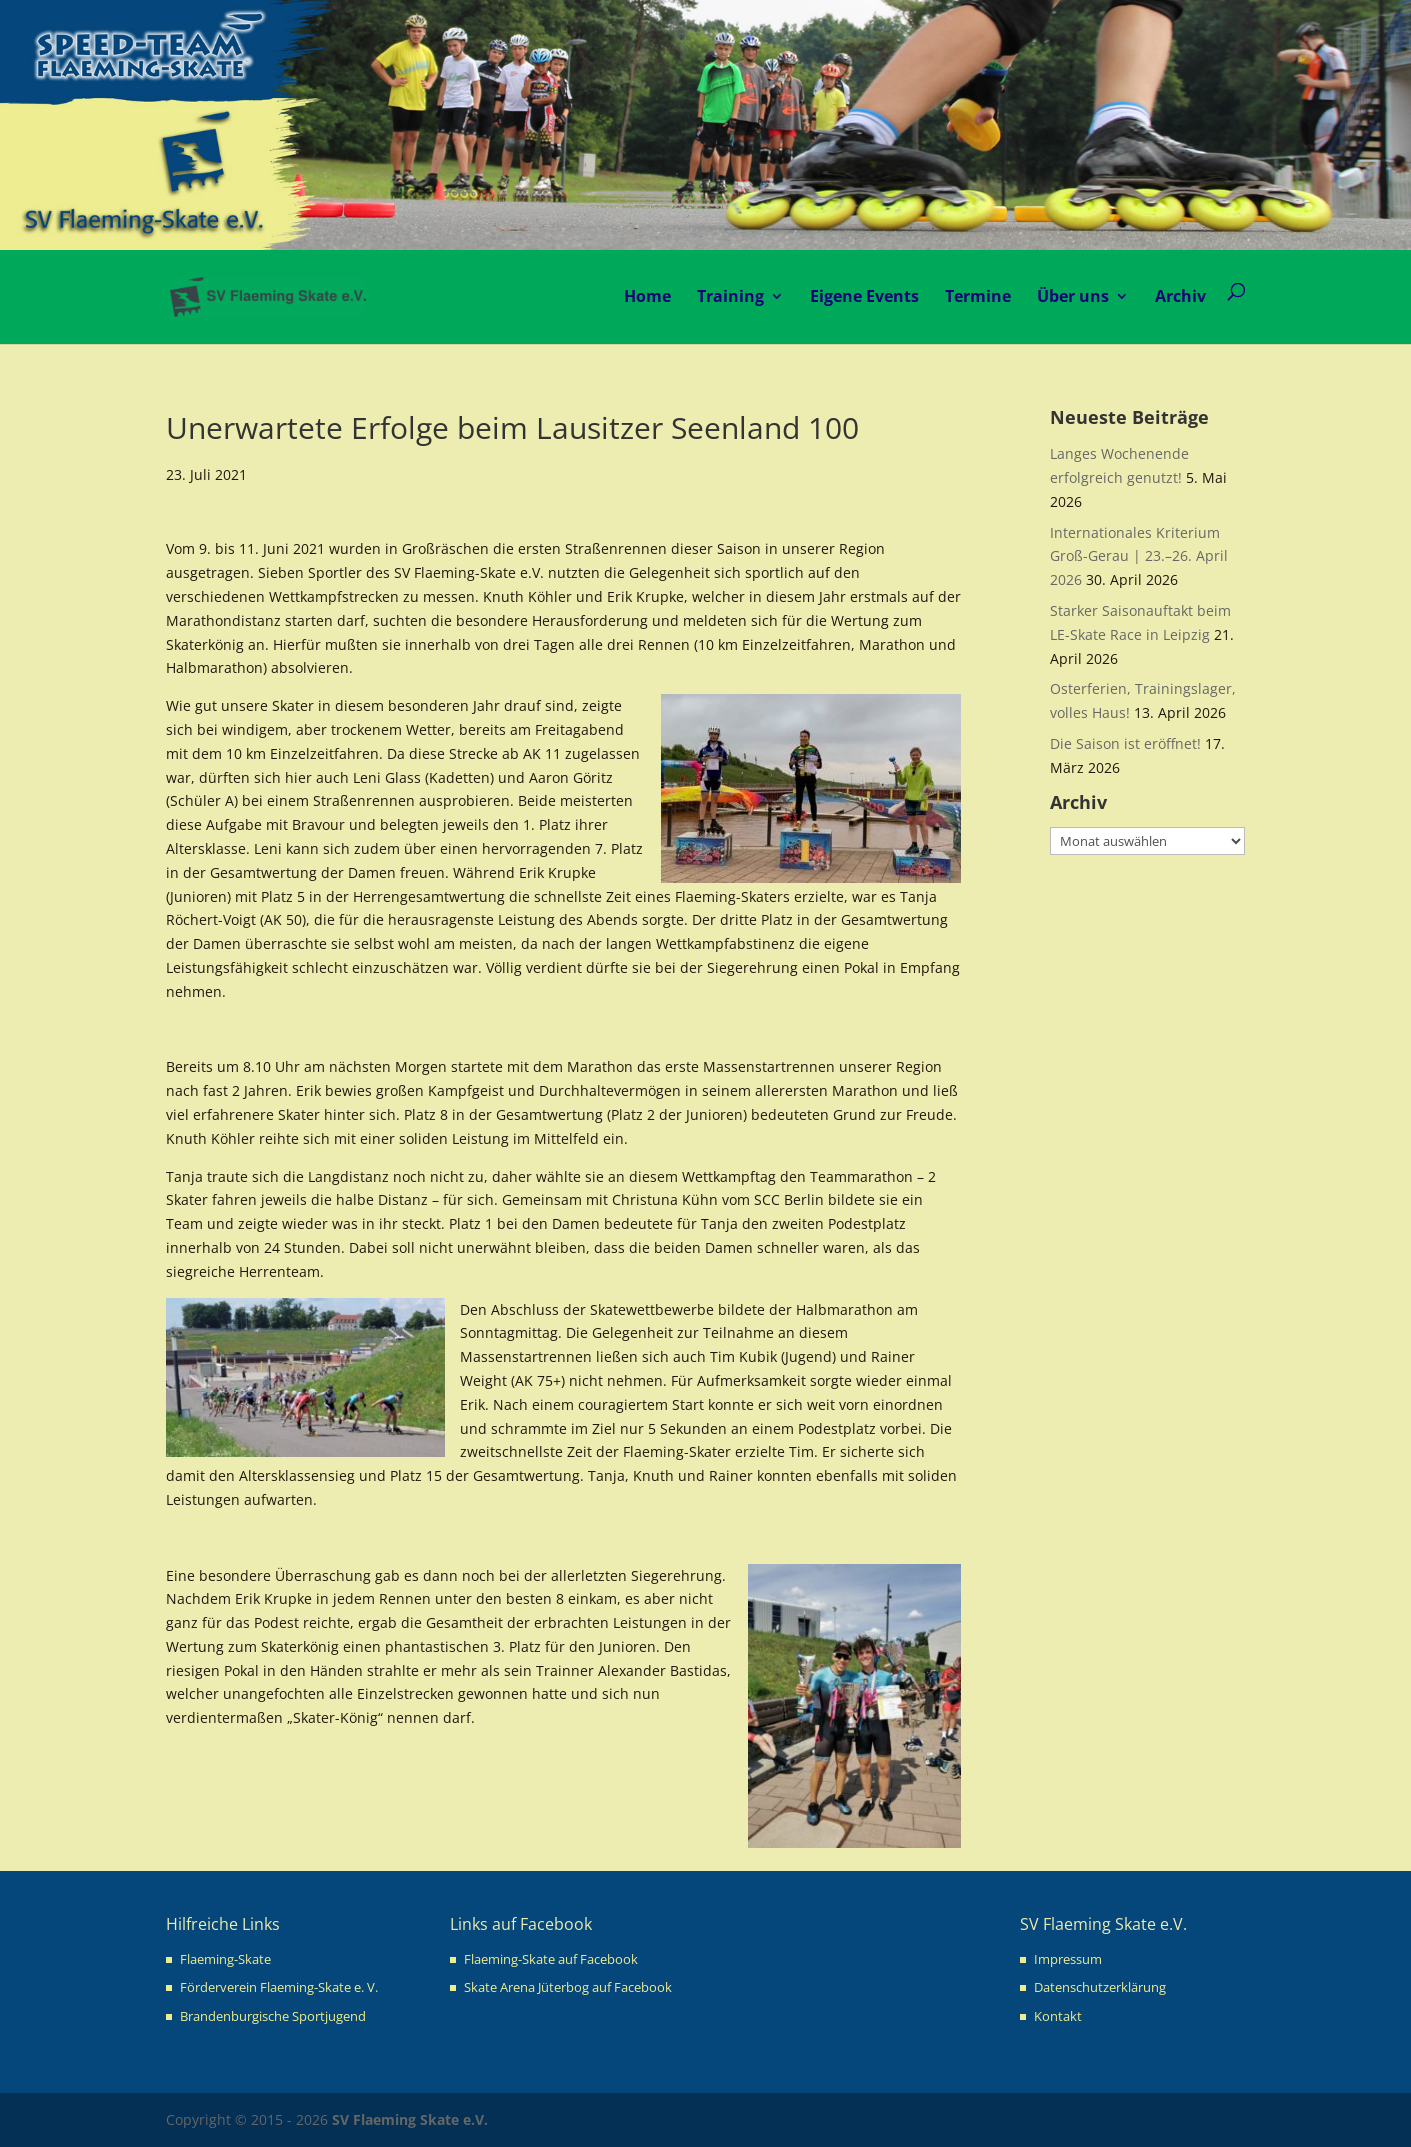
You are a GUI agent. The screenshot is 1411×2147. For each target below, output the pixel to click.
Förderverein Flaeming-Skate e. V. (279, 1987)
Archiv (1180, 296)
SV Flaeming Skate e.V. (410, 2119)
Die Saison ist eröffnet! (1125, 743)
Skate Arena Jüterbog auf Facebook (568, 1987)
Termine (978, 296)
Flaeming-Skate (225, 1959)
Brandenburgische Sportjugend (273, 2016)
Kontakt (1058, 2016)
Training (730, 296)
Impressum (1068, 1959)
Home (647, 296)
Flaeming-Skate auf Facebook (551, 1959)
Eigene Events (864, 296)
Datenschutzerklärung (1100, 1987)
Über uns (1073, 296)
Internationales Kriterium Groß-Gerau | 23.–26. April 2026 (1139, 556)
